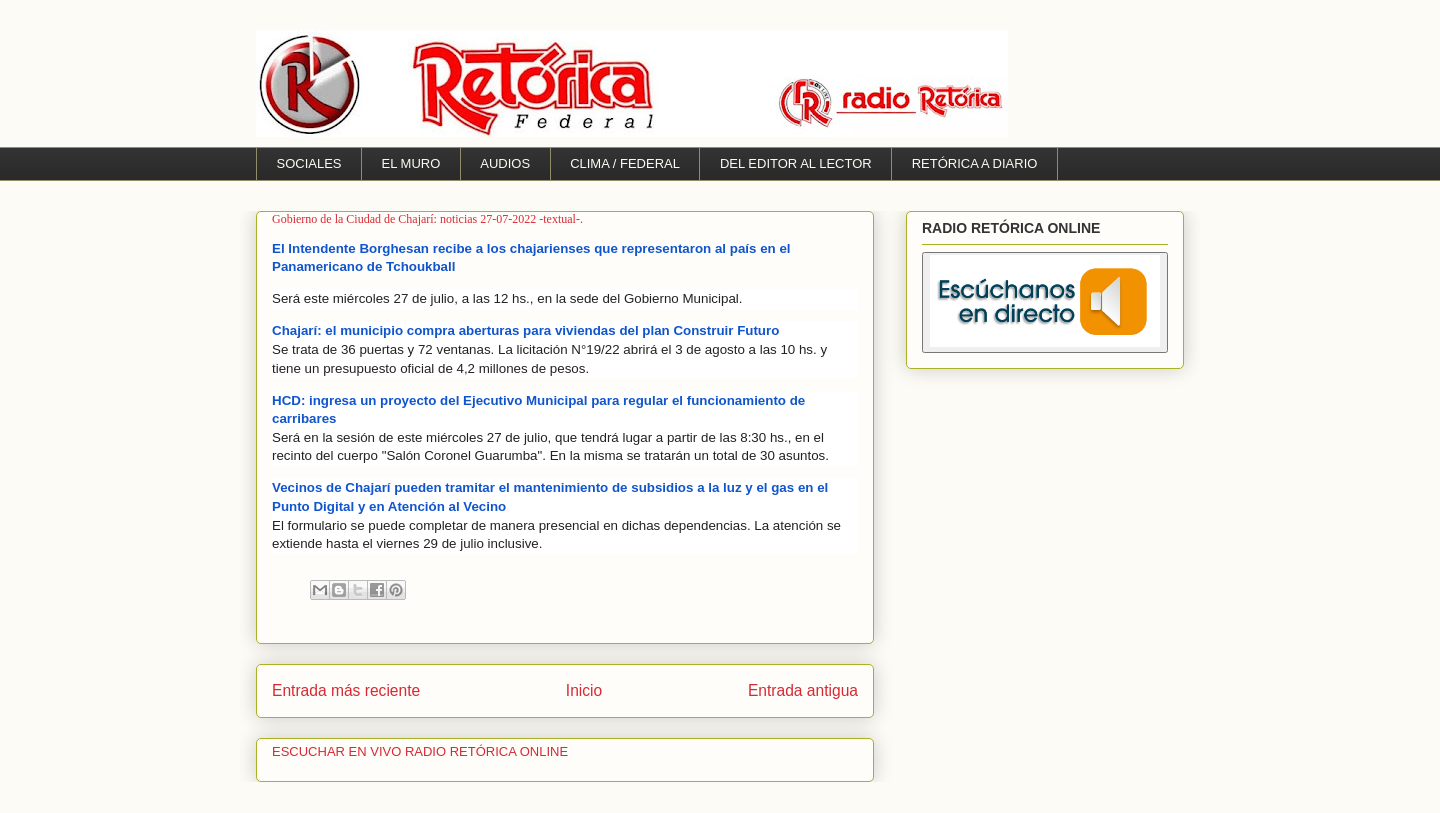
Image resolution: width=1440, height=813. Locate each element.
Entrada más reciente (346, 690)
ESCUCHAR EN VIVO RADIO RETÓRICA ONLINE (420, 751)
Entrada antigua (803, 690)
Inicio (584, 690)
